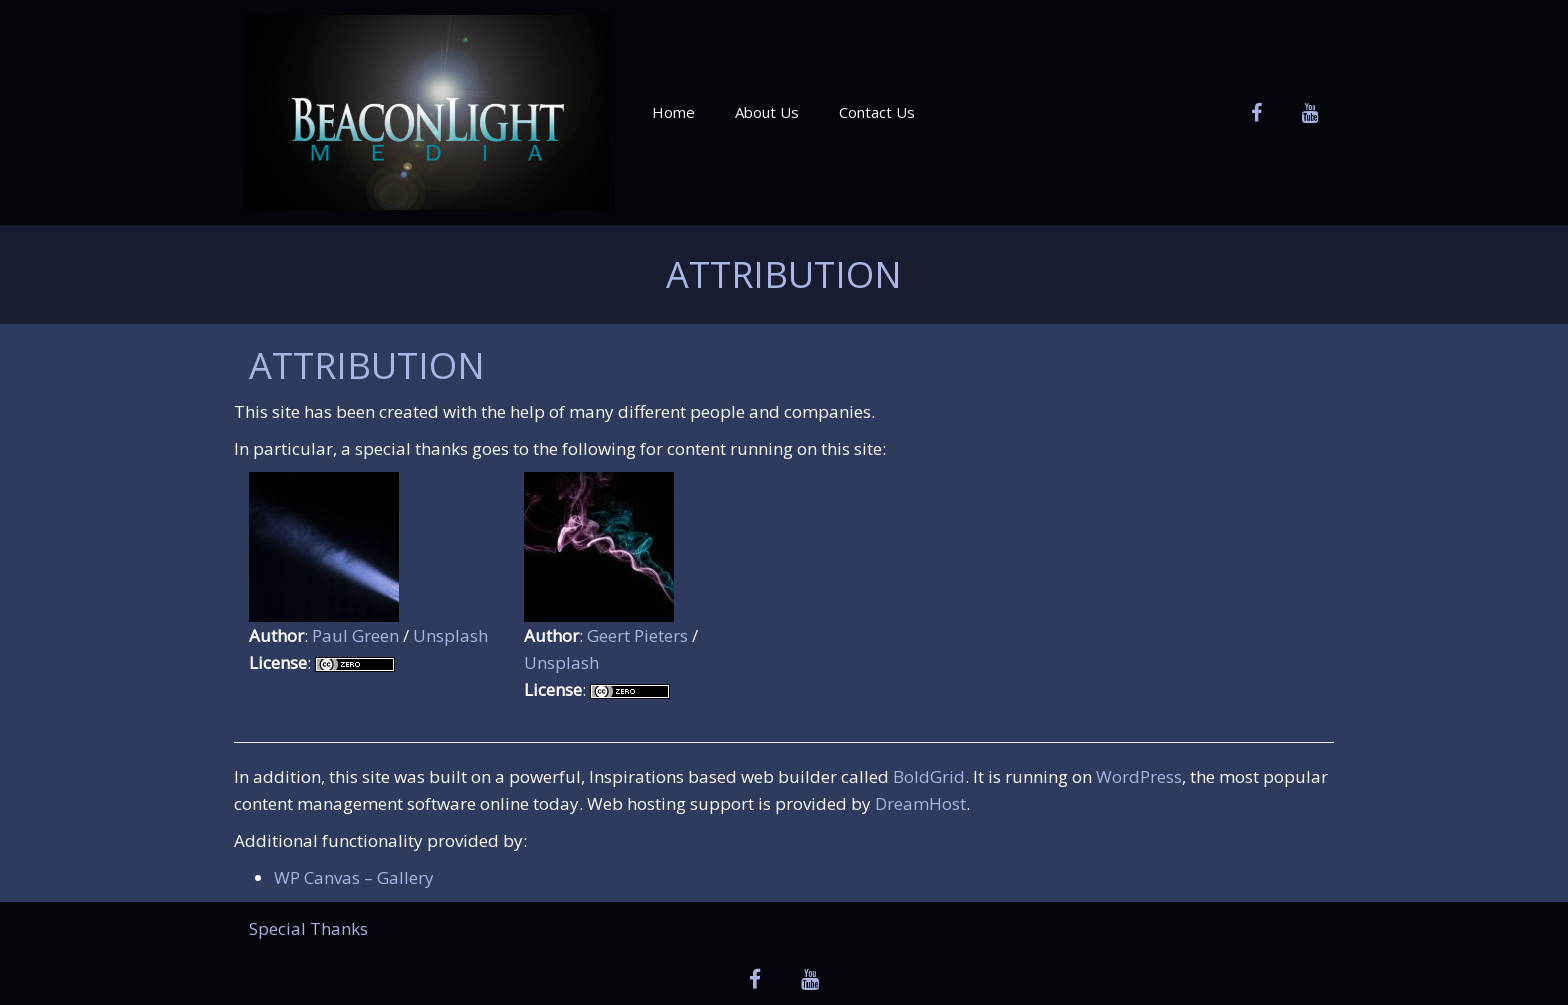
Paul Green (355, 635)
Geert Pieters (637, 635)
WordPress (1139, 776)
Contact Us (877, 112)
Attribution (784, 274)
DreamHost (920, 803)
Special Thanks (308, 928)
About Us (767, 112)
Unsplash (450, 635)
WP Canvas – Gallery (354, 877)
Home (673, 112)
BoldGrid (929, 776)
